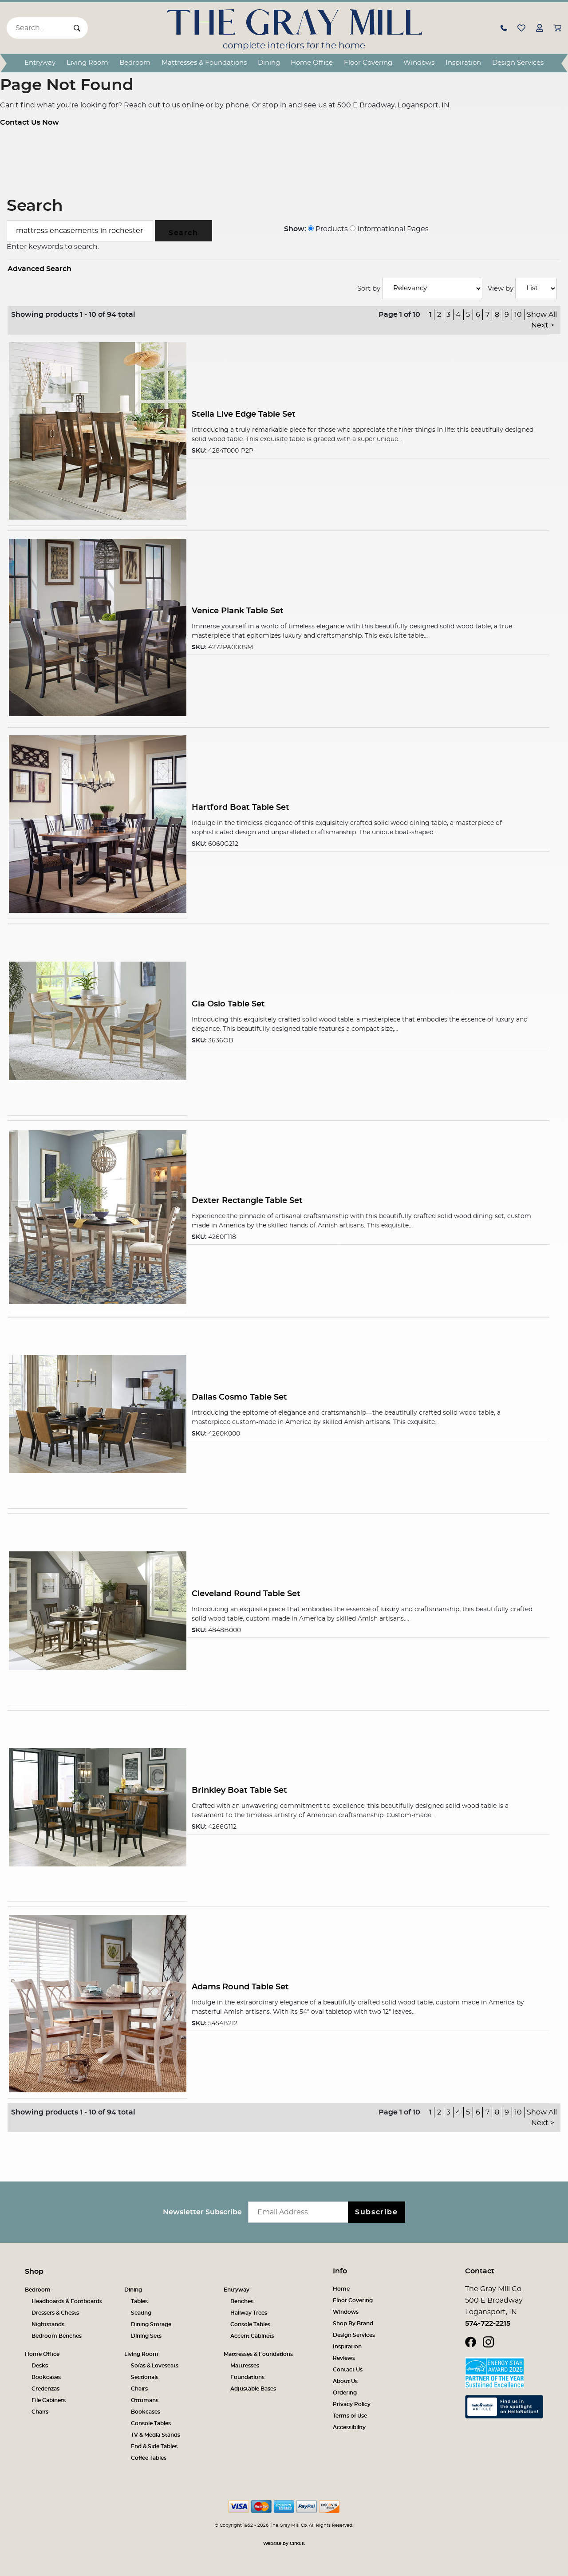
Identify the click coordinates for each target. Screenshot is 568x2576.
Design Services (518, 62)
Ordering (345, 2392)
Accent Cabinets (252, 2336)
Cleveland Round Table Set (246, 1594)
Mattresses (244, 2365)
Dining (269, 62)
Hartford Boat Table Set (240, 807)
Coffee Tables (148, 2458)
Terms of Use (350, 2415)
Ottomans (144, 2400)
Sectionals (144, 2377)
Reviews (344, 2358)
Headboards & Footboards (67, 2301)
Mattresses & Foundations (204, 62)
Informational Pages (389, 229)
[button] (504, 28)
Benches (241, 2301)
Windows (418, 62)
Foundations (247, 2377)
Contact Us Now (29, 122)
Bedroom (134, 62)
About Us (345, 2381)
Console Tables (250, 2324)
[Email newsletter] (300, 2212)
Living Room (87, 62)
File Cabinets (49, 2400)
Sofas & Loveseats (154, 2365)
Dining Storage (151, 2324)
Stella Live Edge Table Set (244, 414)
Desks (40, 2365)
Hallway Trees (248, 2313)
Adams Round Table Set (240, 1987)
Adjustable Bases (253, 2388)
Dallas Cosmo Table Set (239, 1397)
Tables (139, 2301)
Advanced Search (39, 268)
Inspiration (463, 62)
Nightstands (48, 2324)
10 (518, 314)
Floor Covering (368, 62)
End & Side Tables (154, 2446)
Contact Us (348, 2369)
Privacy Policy (352, 2404)
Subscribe (376, 2212)
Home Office (312, 62)
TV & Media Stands (155, 2435)
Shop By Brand (353, 2323)
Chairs (40, 2411)
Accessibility (349, 2427)
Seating (141, 2313)
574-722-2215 (487, 2323)
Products (328, 229)
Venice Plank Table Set (238, 611)
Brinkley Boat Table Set (239, 1790)
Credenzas (45, 2388)
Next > (542, 325)
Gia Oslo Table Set (228, 1004)
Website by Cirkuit (284, 2543)
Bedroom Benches (57, 2336)
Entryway (39, 62)
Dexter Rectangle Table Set (247, 1200)
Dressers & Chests (55, 2313)
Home (341, 2289)
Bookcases (46, 2377)
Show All (542, 314)
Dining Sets (146, 2336)
